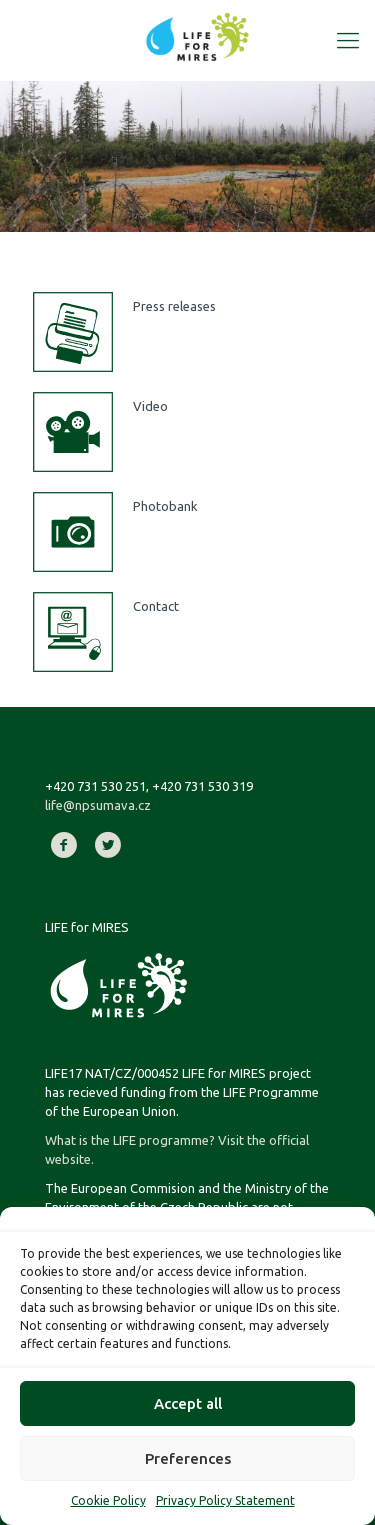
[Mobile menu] (348, 40)
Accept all (188, 1403)
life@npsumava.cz (98, 805)
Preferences (188, 1458)
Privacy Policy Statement (225, 1500)
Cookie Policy (108, 1500)
